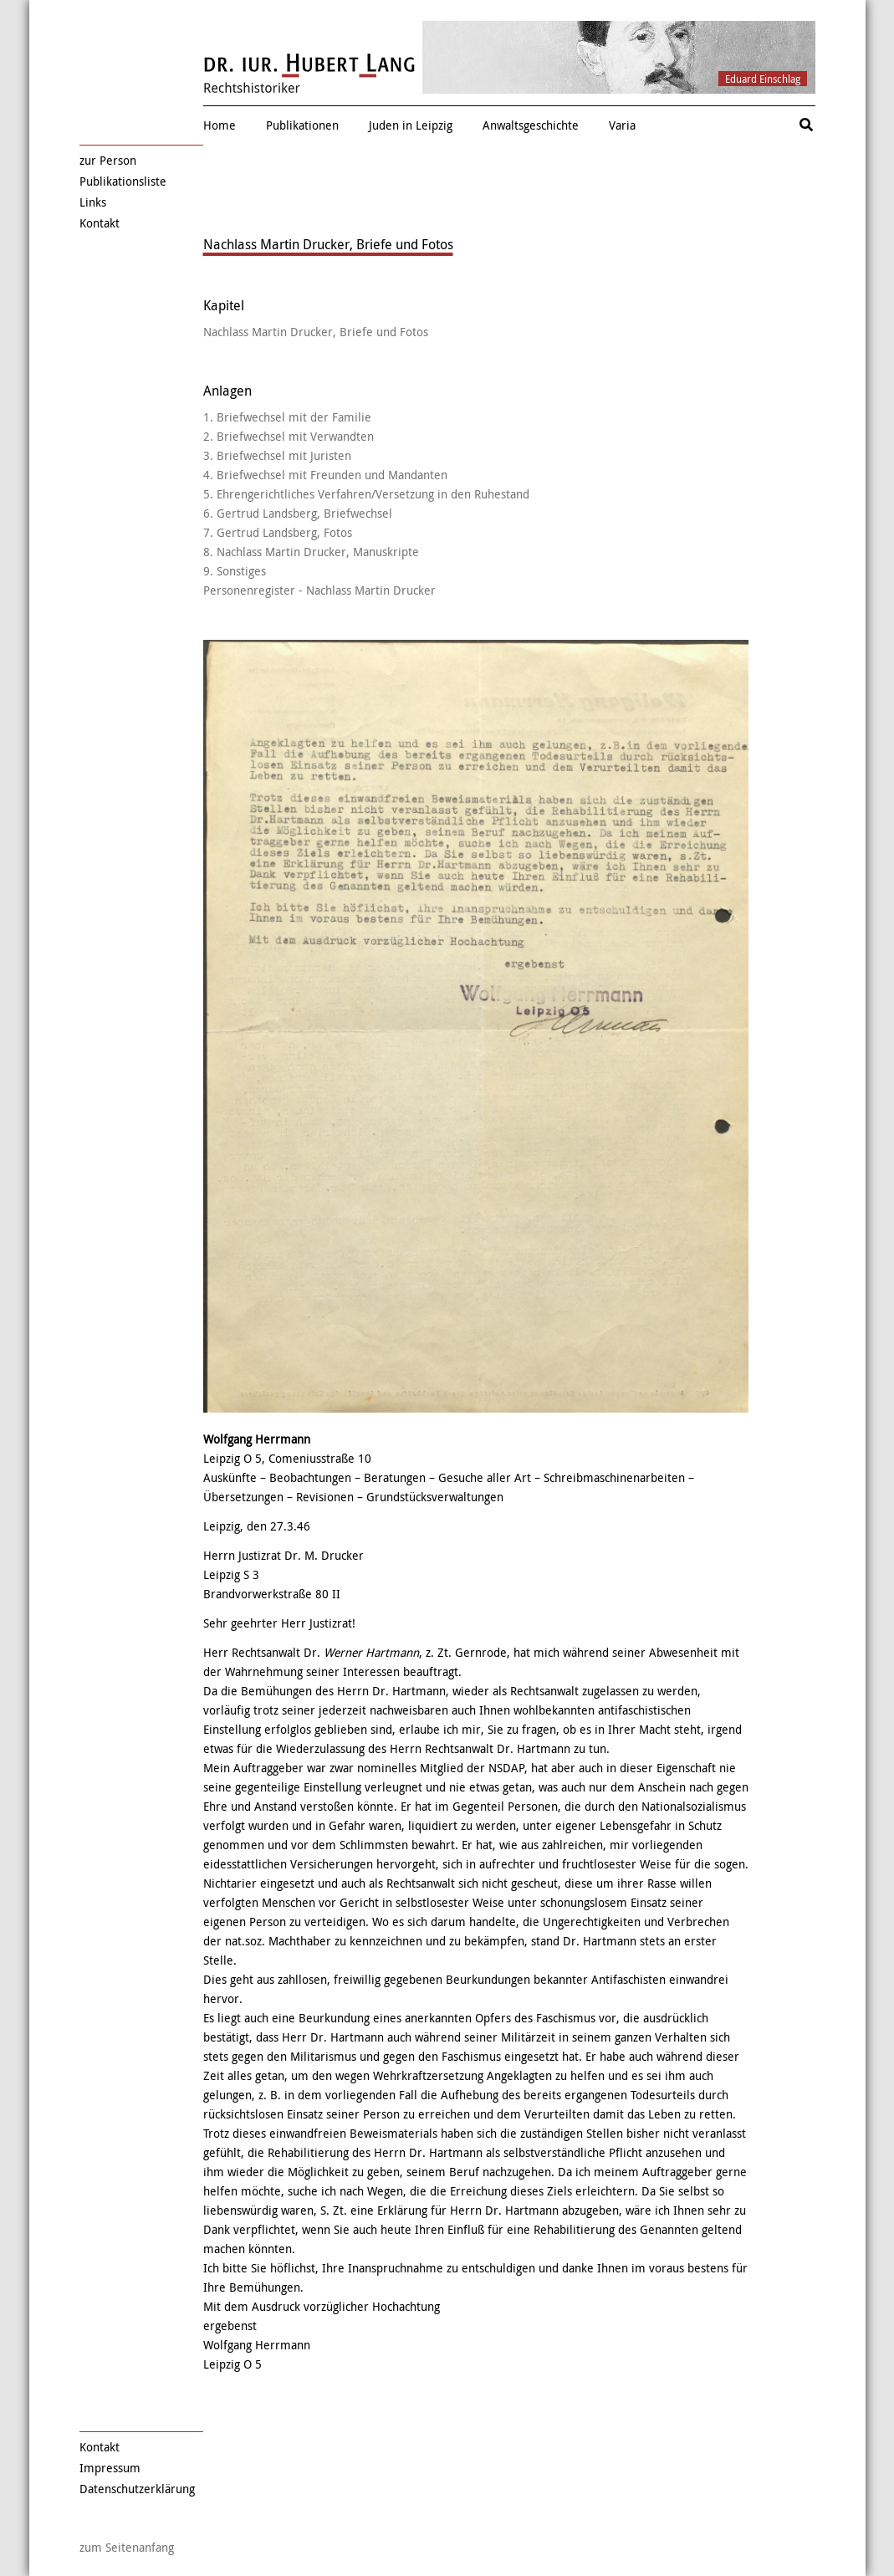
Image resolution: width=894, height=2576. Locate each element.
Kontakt (99, 223)
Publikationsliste (122, 181)
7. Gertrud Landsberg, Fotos (277, 532)
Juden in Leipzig (410, 125)
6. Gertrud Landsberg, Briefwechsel (297, 513)
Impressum (109, 2468)
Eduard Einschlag (762, 78)
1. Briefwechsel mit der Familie (287, 417)
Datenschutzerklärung (137, 2489)
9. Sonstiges (234, 571)
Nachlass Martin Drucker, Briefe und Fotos (315, 332)
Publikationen (302, 125)
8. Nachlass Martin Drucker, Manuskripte (311, 552)
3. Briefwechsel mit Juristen (277, 455)
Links (92, 202)
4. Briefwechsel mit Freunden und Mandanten (325, 475)
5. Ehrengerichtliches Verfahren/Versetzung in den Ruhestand (366, 494)
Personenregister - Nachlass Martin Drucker (319, 590)
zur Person (107, 160)
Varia (622, 125)
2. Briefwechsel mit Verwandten (288, 436)
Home (219, 125)
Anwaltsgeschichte (531, 125)
